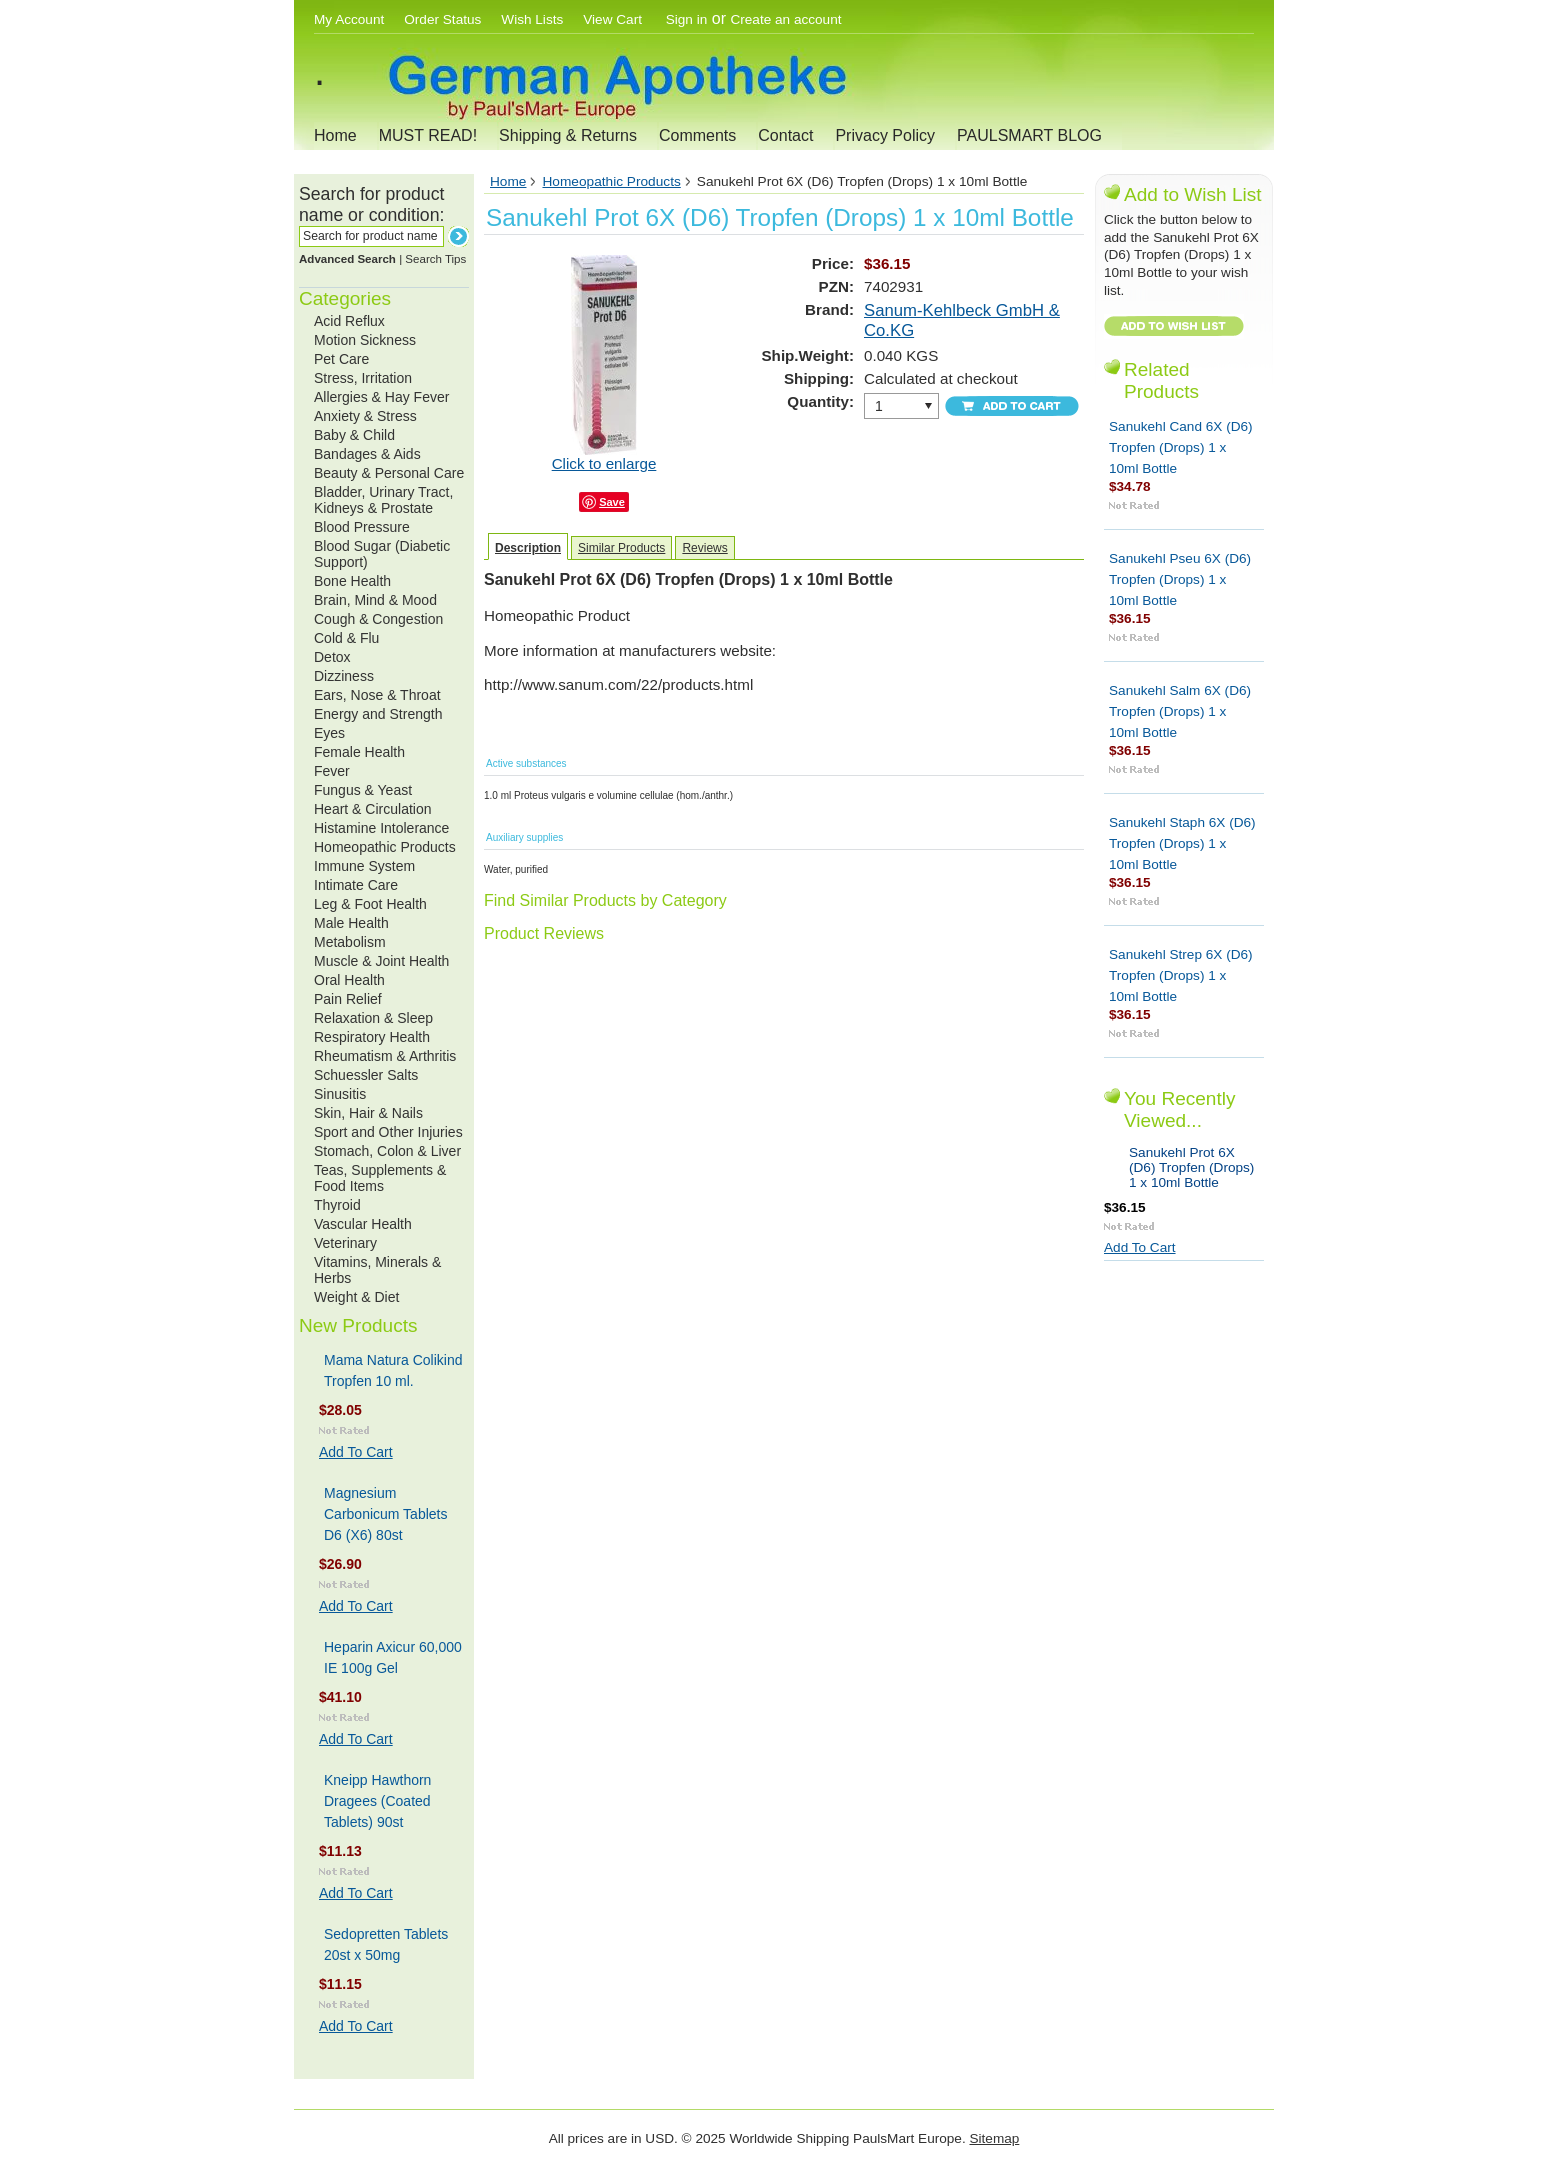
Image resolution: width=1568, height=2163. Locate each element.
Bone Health (352, 581)
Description (528, 548)
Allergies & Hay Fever (381, 397)
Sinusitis (340, 1094)
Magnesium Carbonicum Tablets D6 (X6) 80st (385, 1514)
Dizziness (344, 676)
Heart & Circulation (373, 809)
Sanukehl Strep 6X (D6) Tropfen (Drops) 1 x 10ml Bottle (1181, 975)
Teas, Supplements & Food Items (380, 1178)
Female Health (359, 752)
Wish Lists (532, 19)
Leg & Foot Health (370, 904)
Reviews (704, 548)
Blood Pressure (362, 527)
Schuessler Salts (366, 1075)
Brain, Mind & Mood (375, 600)
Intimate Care (356, 885)
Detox (332, 657)
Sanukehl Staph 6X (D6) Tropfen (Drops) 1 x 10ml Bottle (1182, 843)
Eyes (329, 733)
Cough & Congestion (378, 619)
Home (335, 135)
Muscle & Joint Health (381, 961)
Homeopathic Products (385, 847)
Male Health (351, 923)
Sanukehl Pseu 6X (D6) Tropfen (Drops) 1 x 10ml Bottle (1180, 579)
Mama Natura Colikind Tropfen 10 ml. (393, 1370)
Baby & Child (354, 435)
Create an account (785, 19)
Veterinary (345, 1243)
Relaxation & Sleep (373, 1018)
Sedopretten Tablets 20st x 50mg (386, 1944)
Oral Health (349, 980)
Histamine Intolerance (381, 828)
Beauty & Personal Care (389, 473)
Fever (332, 771)
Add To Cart (356, 1452)
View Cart (614, 19)
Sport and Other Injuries (388, 1132)
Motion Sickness (365, 340)
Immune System (364, 866)
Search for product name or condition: (371, 204)
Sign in (687, 19)
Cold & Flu (346, 638)
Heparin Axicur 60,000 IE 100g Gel (393, 1657)
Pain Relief (348, 999)
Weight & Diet (356, 1297)
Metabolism (350, 942)
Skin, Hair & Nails (368, 1113)
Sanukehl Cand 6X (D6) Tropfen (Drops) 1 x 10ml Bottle (1181, 447)
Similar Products (621, 548)
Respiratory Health (372, 1037)
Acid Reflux (349, 321)
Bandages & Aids (367, 454)
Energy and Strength (378, 714)
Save (612, 502)
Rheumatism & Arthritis (385, 1056)
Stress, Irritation (363, 378)
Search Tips (435, 259)
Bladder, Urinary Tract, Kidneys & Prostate (383, 500)
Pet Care (341, 359)
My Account (349, 19)
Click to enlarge (604, 463)
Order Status (442, 19)
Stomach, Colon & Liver (387, 1151)
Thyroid (337, 1205)
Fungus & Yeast (363, 790)
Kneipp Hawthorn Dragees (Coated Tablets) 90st (377, 1801)
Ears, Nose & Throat (377, 695)
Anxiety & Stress (365, 416)
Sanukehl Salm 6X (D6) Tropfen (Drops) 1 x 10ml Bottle (1180, 711)
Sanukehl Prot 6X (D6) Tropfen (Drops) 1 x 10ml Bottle (1191, 1167)
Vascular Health (363, 1224)
